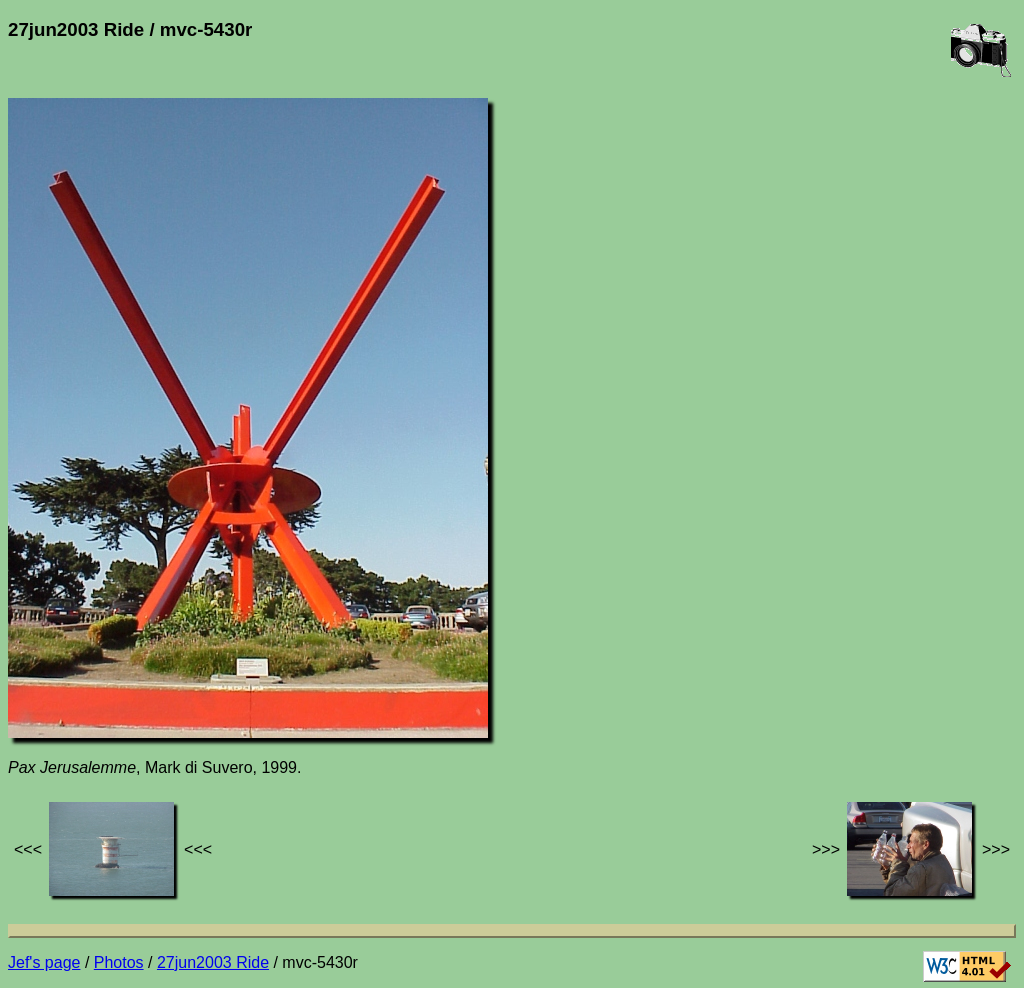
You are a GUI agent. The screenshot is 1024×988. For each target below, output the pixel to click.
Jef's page (44, 962)
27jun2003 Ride (213, 962)
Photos (119, 962)
